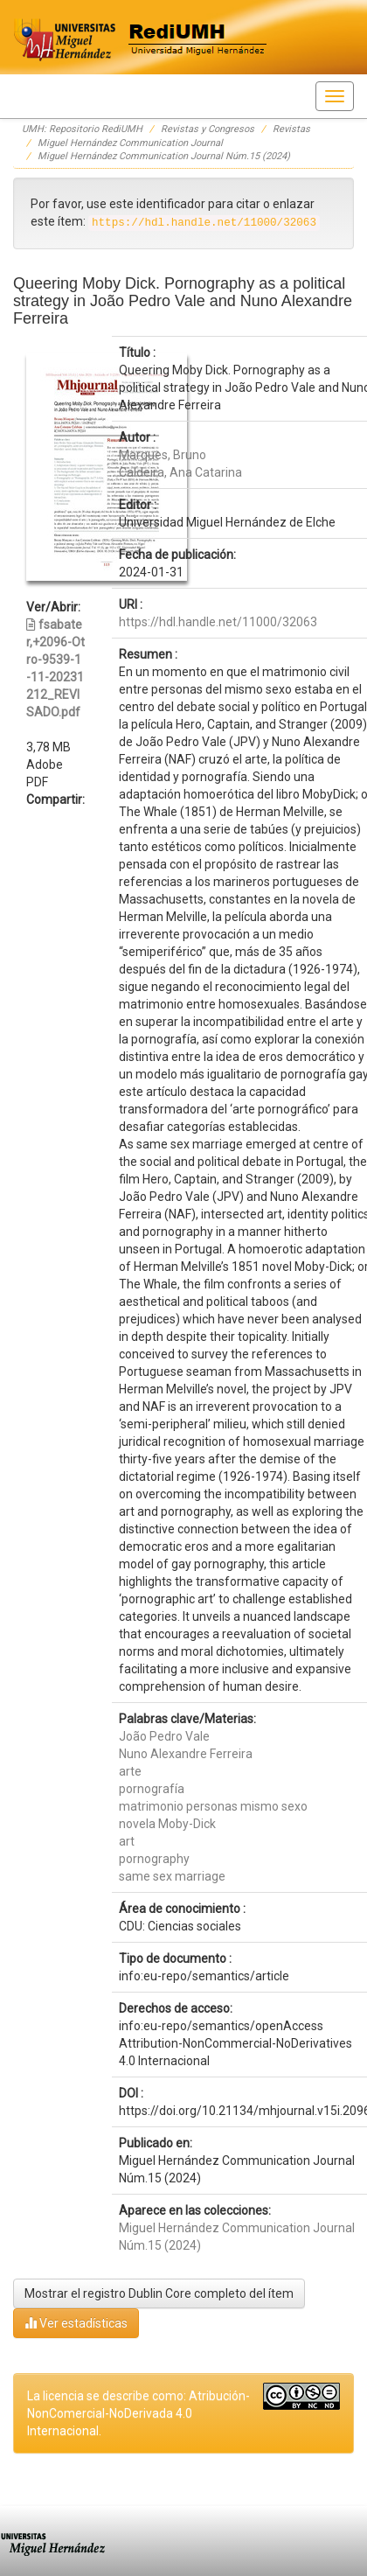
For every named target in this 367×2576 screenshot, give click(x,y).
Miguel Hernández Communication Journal (130, 143)
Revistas (291, 129)
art (127, 1841)
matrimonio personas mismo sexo (213, 1806)
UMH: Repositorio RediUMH (82, 129)
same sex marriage (172, 1876)
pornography (154, 1859)
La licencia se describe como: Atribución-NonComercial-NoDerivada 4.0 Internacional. (138, 2413)
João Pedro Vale (164, 1736)
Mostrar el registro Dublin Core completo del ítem (159, 2293)
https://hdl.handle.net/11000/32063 (218, 622)
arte (130, 1771)
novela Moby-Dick (167, 1824)
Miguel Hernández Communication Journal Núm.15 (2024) (164, 156)
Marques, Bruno (162, 455)
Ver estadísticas (76, 2322)
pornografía (151, 1789)
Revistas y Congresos (207, 129)
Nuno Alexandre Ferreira (186, 1754)
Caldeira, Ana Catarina (180, 472)
